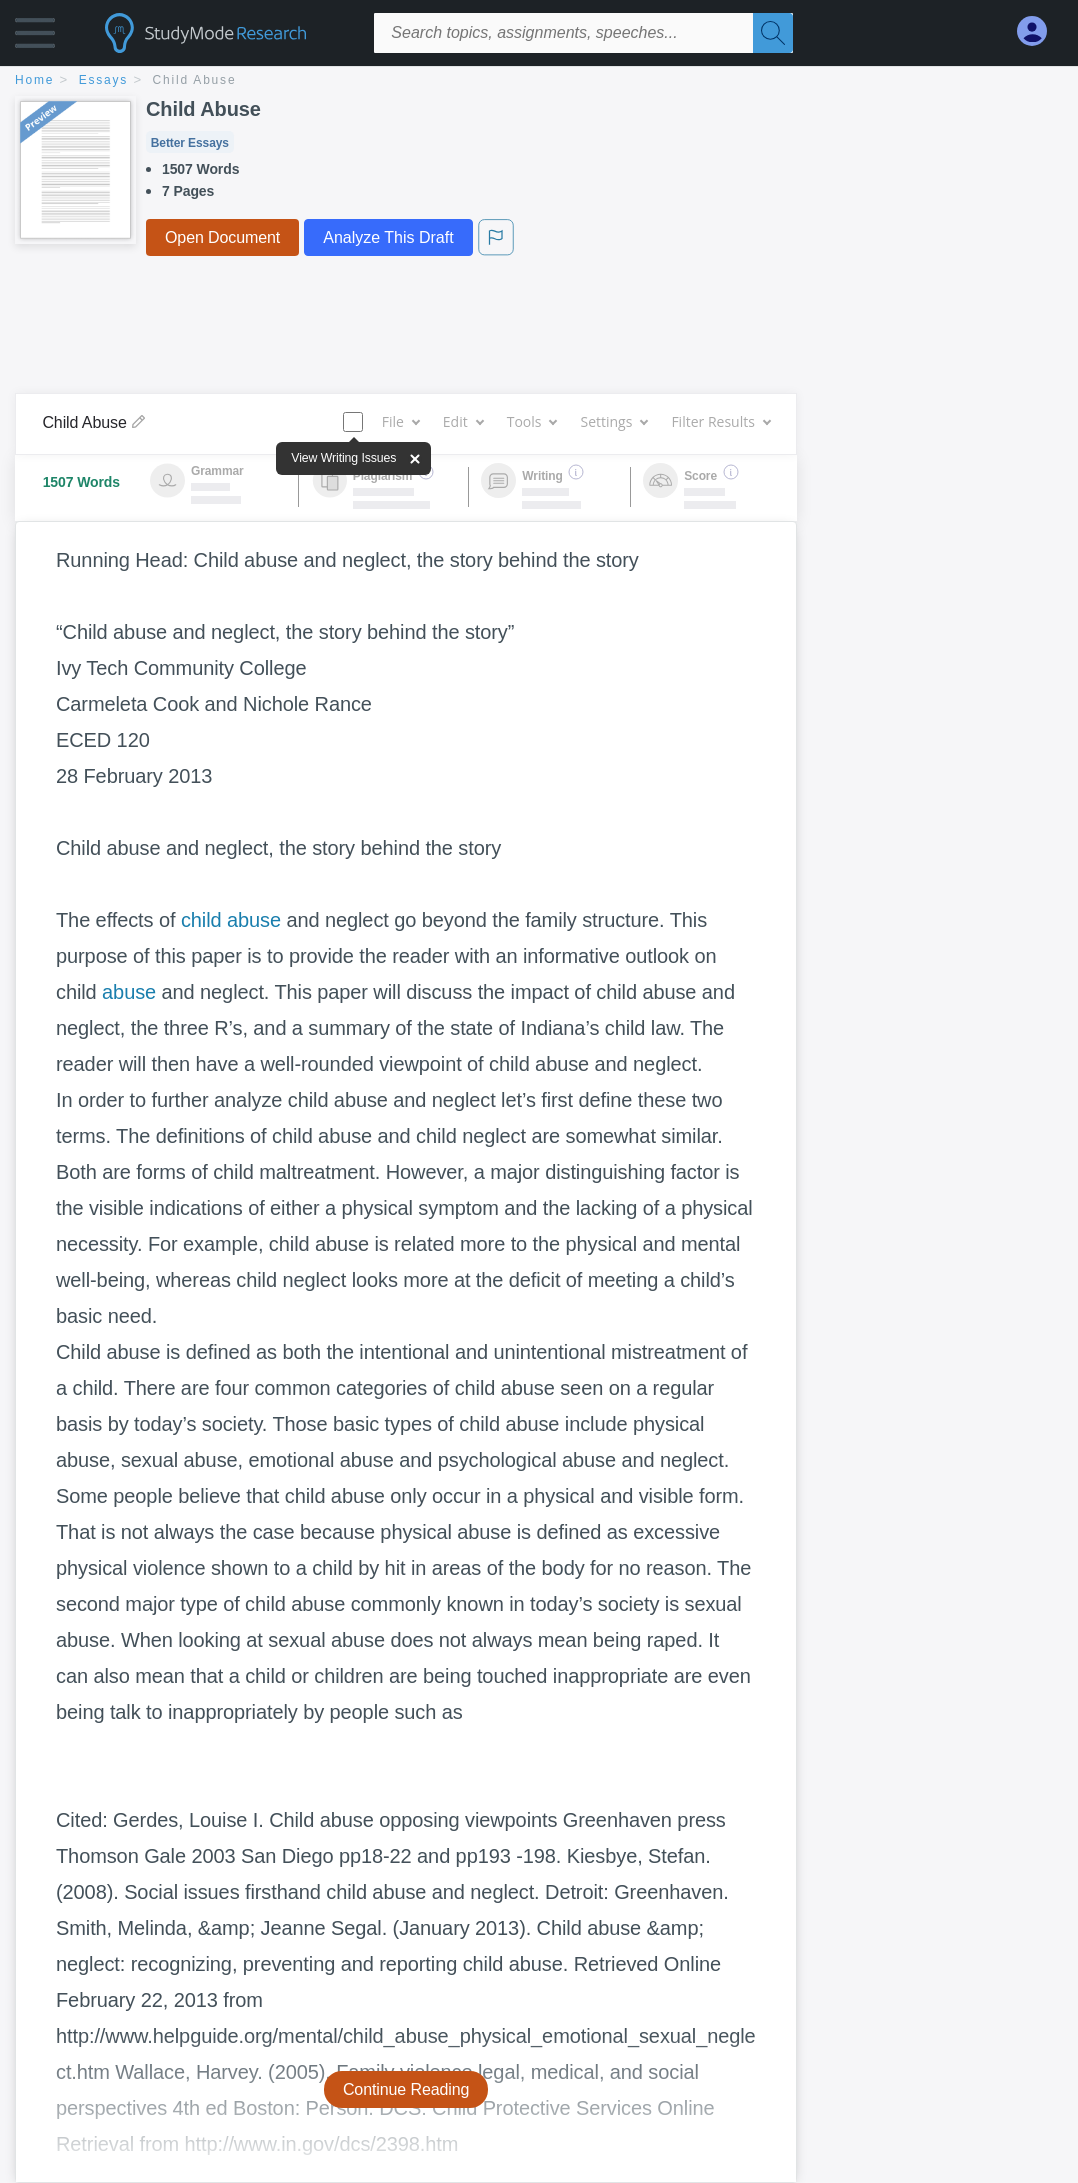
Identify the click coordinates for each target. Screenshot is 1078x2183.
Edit (463, 421)
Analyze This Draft (388, 237)
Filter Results (720, 421)
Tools (532, 421)
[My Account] (1040, 31)
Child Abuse (195, 80)
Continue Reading (406, 2089)
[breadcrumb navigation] (539, 81)
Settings (613, 421)
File (400, 421)
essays (103, 80)
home (34, 80)
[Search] (773, 33)
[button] (35, 37)
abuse (129, 992)
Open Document (222, 237)
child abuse (231, 920)
